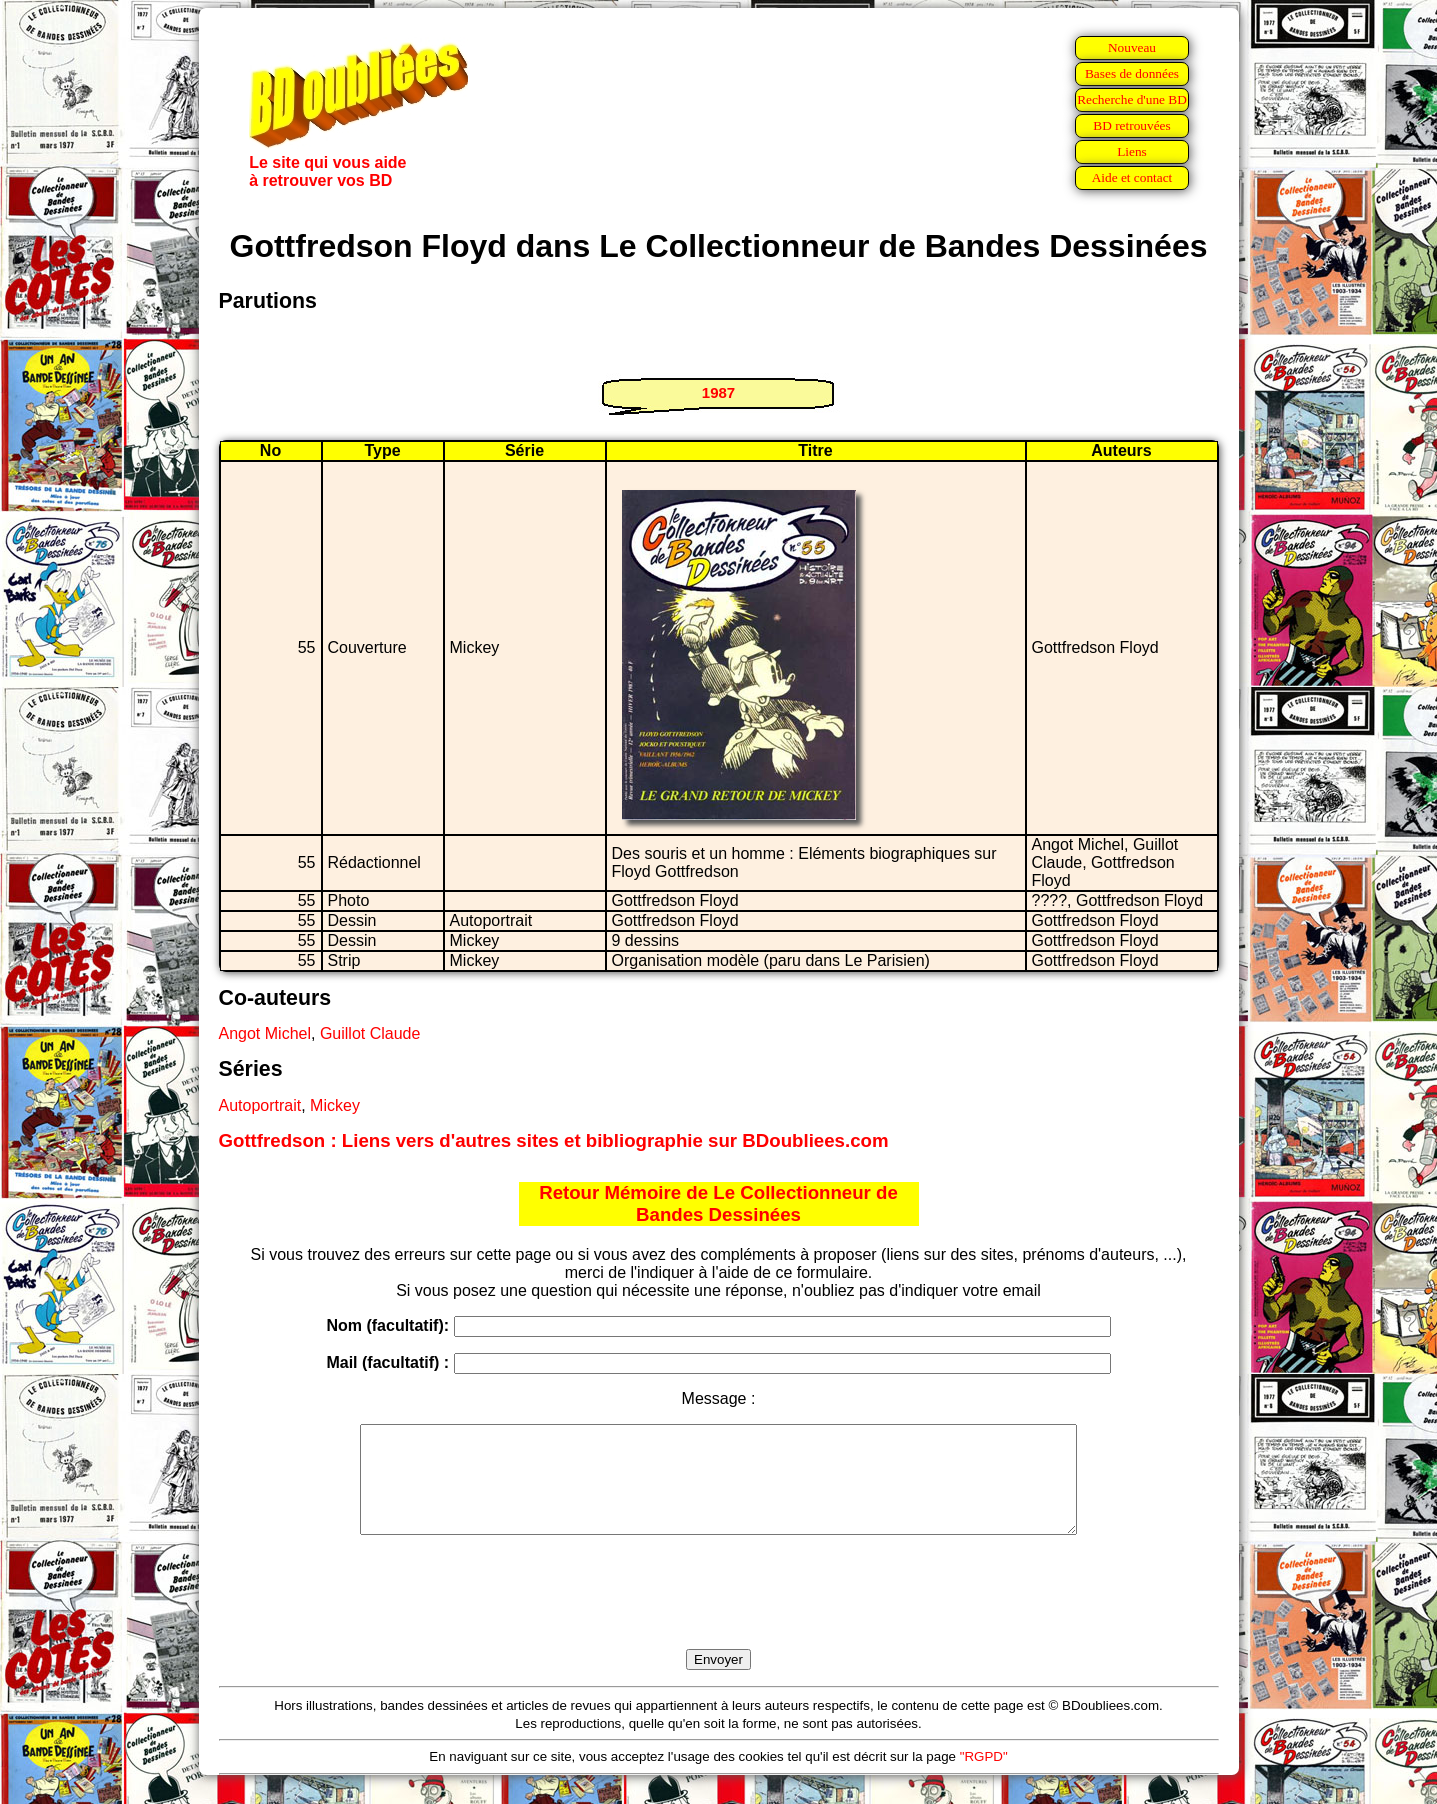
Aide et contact (1132, 177)
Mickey (335, 1105)
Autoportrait (260, 1105)
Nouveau (1132, 47)
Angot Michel (265, 1033)
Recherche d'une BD (1132, 99)
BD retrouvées (1131, 125)
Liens (1132, 151)
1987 (718, 392)
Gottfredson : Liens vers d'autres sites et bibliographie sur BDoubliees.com (554, 1140)
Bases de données (1132, 73)
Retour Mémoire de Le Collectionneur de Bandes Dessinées (718, 1203)
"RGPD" (984, 1777)
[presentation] (719, 1615)
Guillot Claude (370, 1033)
